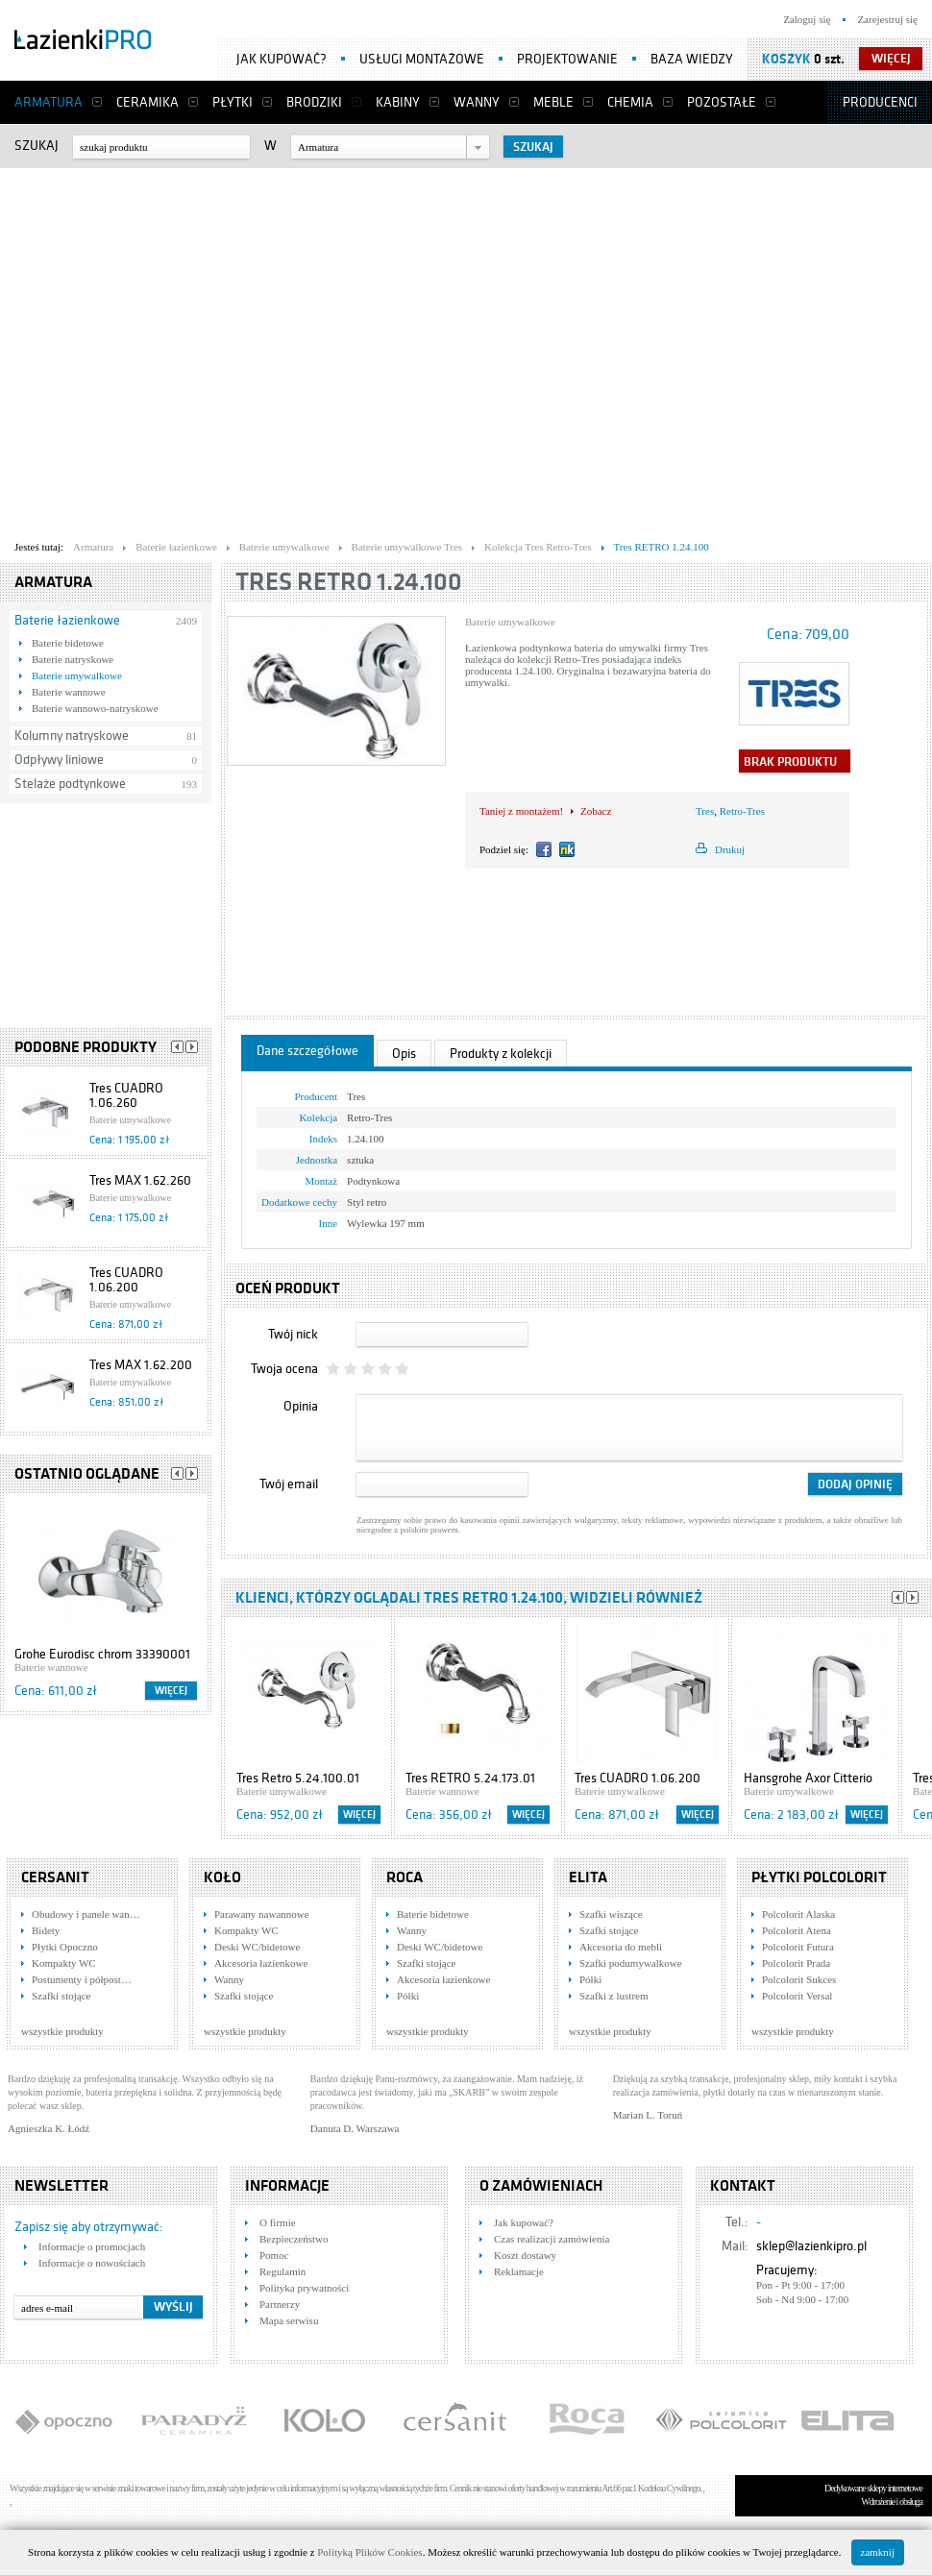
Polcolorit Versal (797, 1995)
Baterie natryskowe (72, 659)
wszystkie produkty (62, 2031)
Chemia (630, 102)
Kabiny (398, 102)
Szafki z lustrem (613, 1995)
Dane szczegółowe (307, 1050)
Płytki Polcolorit (819, 1877)
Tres (705, 811)
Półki (408, 1995)
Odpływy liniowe (59, 759)
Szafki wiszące (611, 1914)
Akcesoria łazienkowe (260, 1963)
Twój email (288, 1484)
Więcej (171, 1690)
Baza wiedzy (691, 59)
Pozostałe (721, 102)
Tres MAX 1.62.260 (140, 1180)
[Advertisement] (180, 349)
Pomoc (274, 2255)
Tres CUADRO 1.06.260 (126, 1095)
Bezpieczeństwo (293, 2239)
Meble (553, 102)
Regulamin (282, 2271)
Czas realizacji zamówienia (551, 2239)
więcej (891, 58)
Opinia (300, 1406)
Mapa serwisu (288, 2320)
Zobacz (595, 811)
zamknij (878, 2552)
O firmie (277, 2222)
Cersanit (55, 1877)
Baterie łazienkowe (67, 620)
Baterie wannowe (69, 692)
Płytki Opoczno (65, 1946)
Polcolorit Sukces (799, 1979)
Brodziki (314, 102)
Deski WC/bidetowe (257, 1946)
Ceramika (147, 102)
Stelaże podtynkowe (70, 783)
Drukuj (730, 849)
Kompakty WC (64, 1963)
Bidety (46, 1930)
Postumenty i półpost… (82, 1979)
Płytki (232, 102)
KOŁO (222, 1877)
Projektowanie (567, 59)
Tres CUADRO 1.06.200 (126, 1279)
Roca (404, 1877)
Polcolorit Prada (796, 1963)
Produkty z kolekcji (501, 1053)
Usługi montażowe (421, 59)
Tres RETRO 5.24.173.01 (470, 1778)
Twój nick (293, 1334)
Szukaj (36, 145)
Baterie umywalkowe (77, 675)
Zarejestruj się (887, 19)
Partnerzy (279, 2304)
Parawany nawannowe (261, 1914)
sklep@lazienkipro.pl (811, 2246)
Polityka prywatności (304, 2288)
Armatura (48, 102)
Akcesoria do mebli (620, 1946)
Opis (404, 1053)
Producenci (880, 102)
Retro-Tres (742, 811)
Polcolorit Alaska (798, 1914)
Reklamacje (519, 2271)
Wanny (477, 102)
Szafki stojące (61, 1995)
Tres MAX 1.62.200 (140, 1365)
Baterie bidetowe (68, 643)
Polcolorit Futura (798, 1946)
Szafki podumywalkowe (630, 1963)
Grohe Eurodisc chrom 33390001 (102, 1654)
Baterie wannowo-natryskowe (95, 708)
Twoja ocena (284, 1369)
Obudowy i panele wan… (86, 1914)
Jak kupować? (281, 59)
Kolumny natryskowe (71, 735)
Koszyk (786, 59)
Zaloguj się (806, 19)
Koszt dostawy (525, 2255)
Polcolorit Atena (796, 1930)
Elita (588, 1877)
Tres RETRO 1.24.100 (348, 582)
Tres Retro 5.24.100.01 (297, 1778)
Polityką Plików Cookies (369, 2552)
